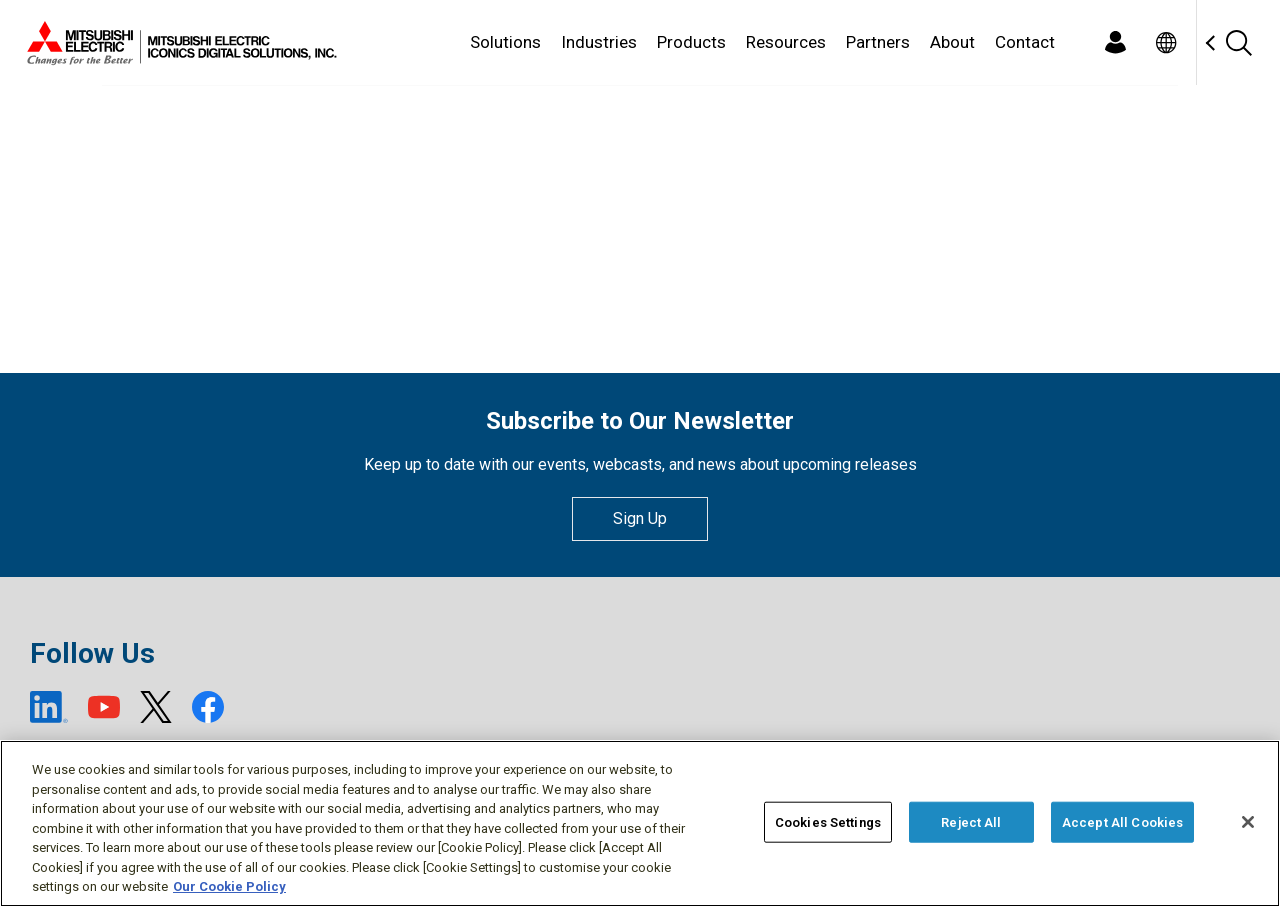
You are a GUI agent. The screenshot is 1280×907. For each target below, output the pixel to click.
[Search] (1238, 42)
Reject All (971, 821)
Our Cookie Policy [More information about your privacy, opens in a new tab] (229, 886)
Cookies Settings (828, 821)
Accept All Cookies (1122, 821)
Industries (599, 42)
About (952, 42)
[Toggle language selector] (1165, 42)
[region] (640, 823)
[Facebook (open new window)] (208, 707)
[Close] (1248, 822)
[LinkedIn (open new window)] (49, 707)
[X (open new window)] (156, 707)
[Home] (178, 43)
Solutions (505, 42)
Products (691, 42)
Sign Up (640, 518)
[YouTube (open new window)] (104, 707)
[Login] (1115, 42)
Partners (878, 42)
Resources (786, 42)
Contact (1025, 42)
